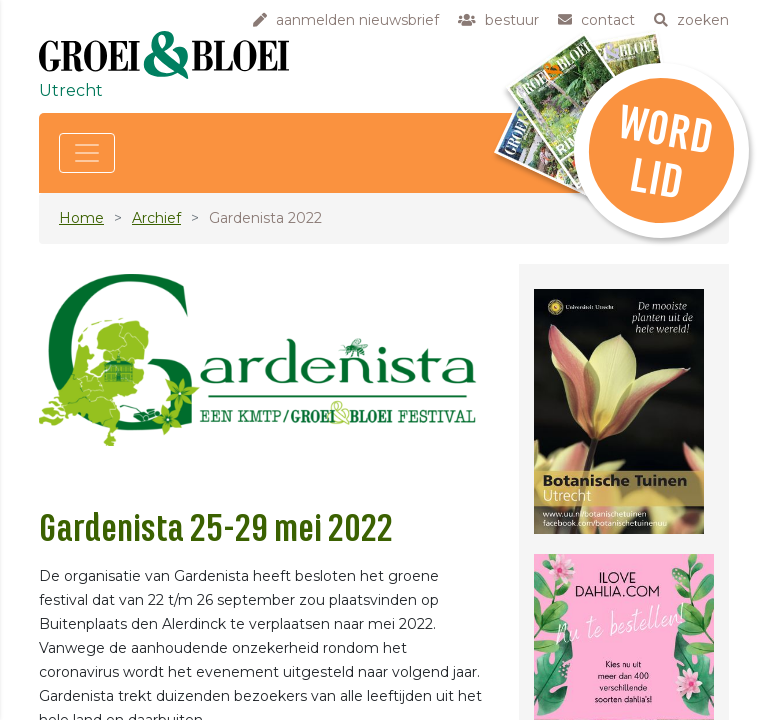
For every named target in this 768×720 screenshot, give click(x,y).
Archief (156, 218)
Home (81, 218)
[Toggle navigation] (87, 153)
